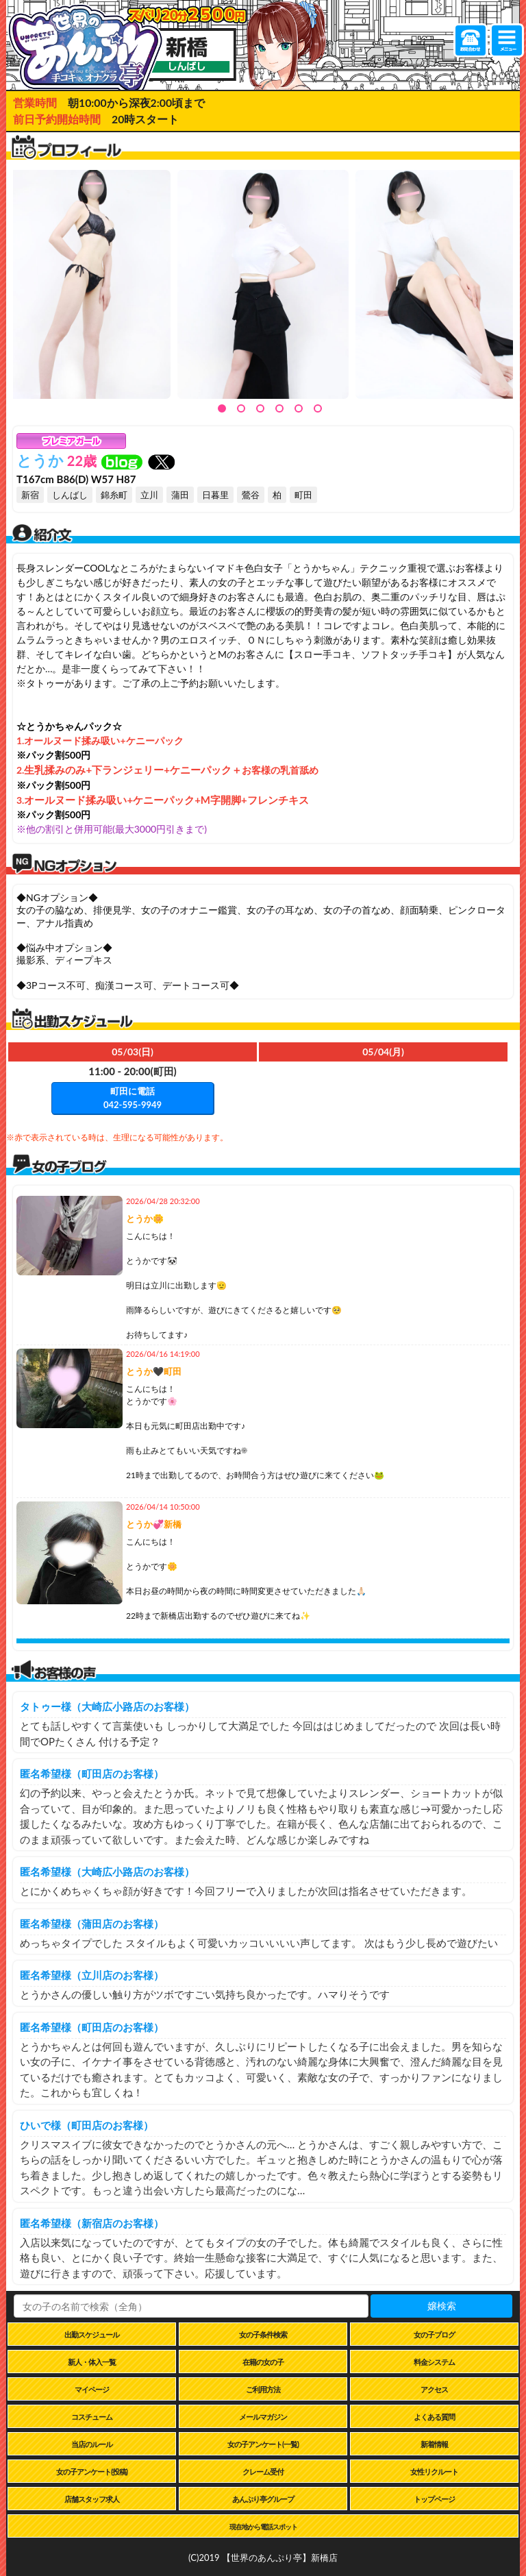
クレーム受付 (263, 2471)
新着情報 (434, 2444)
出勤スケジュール (91, 2334)
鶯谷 (251, 494)
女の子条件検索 (263, 2334)
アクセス (434, 2389)
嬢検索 (441, 2305)
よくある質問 (434, 2416)
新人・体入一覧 (92, 2361)
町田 (303, 494)
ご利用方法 (263, 2389)
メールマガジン (263, 2416)
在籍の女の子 (263, 2361)
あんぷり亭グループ (263, 2498)
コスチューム (91, 2416)
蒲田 (180, 494)
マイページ (92, 2389)
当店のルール (91, 2444)
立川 (149, 494)
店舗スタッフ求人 (91, 2498)
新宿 (30, 494)
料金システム (434, 2361)
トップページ (434, 2498)
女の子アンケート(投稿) (91, 2471)
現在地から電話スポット (263, 2527)
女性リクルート (434, 2471)
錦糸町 (114, 494)
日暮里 (215, 494)
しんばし (70, 494)
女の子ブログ (434, 2334)
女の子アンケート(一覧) (263, 2444)
